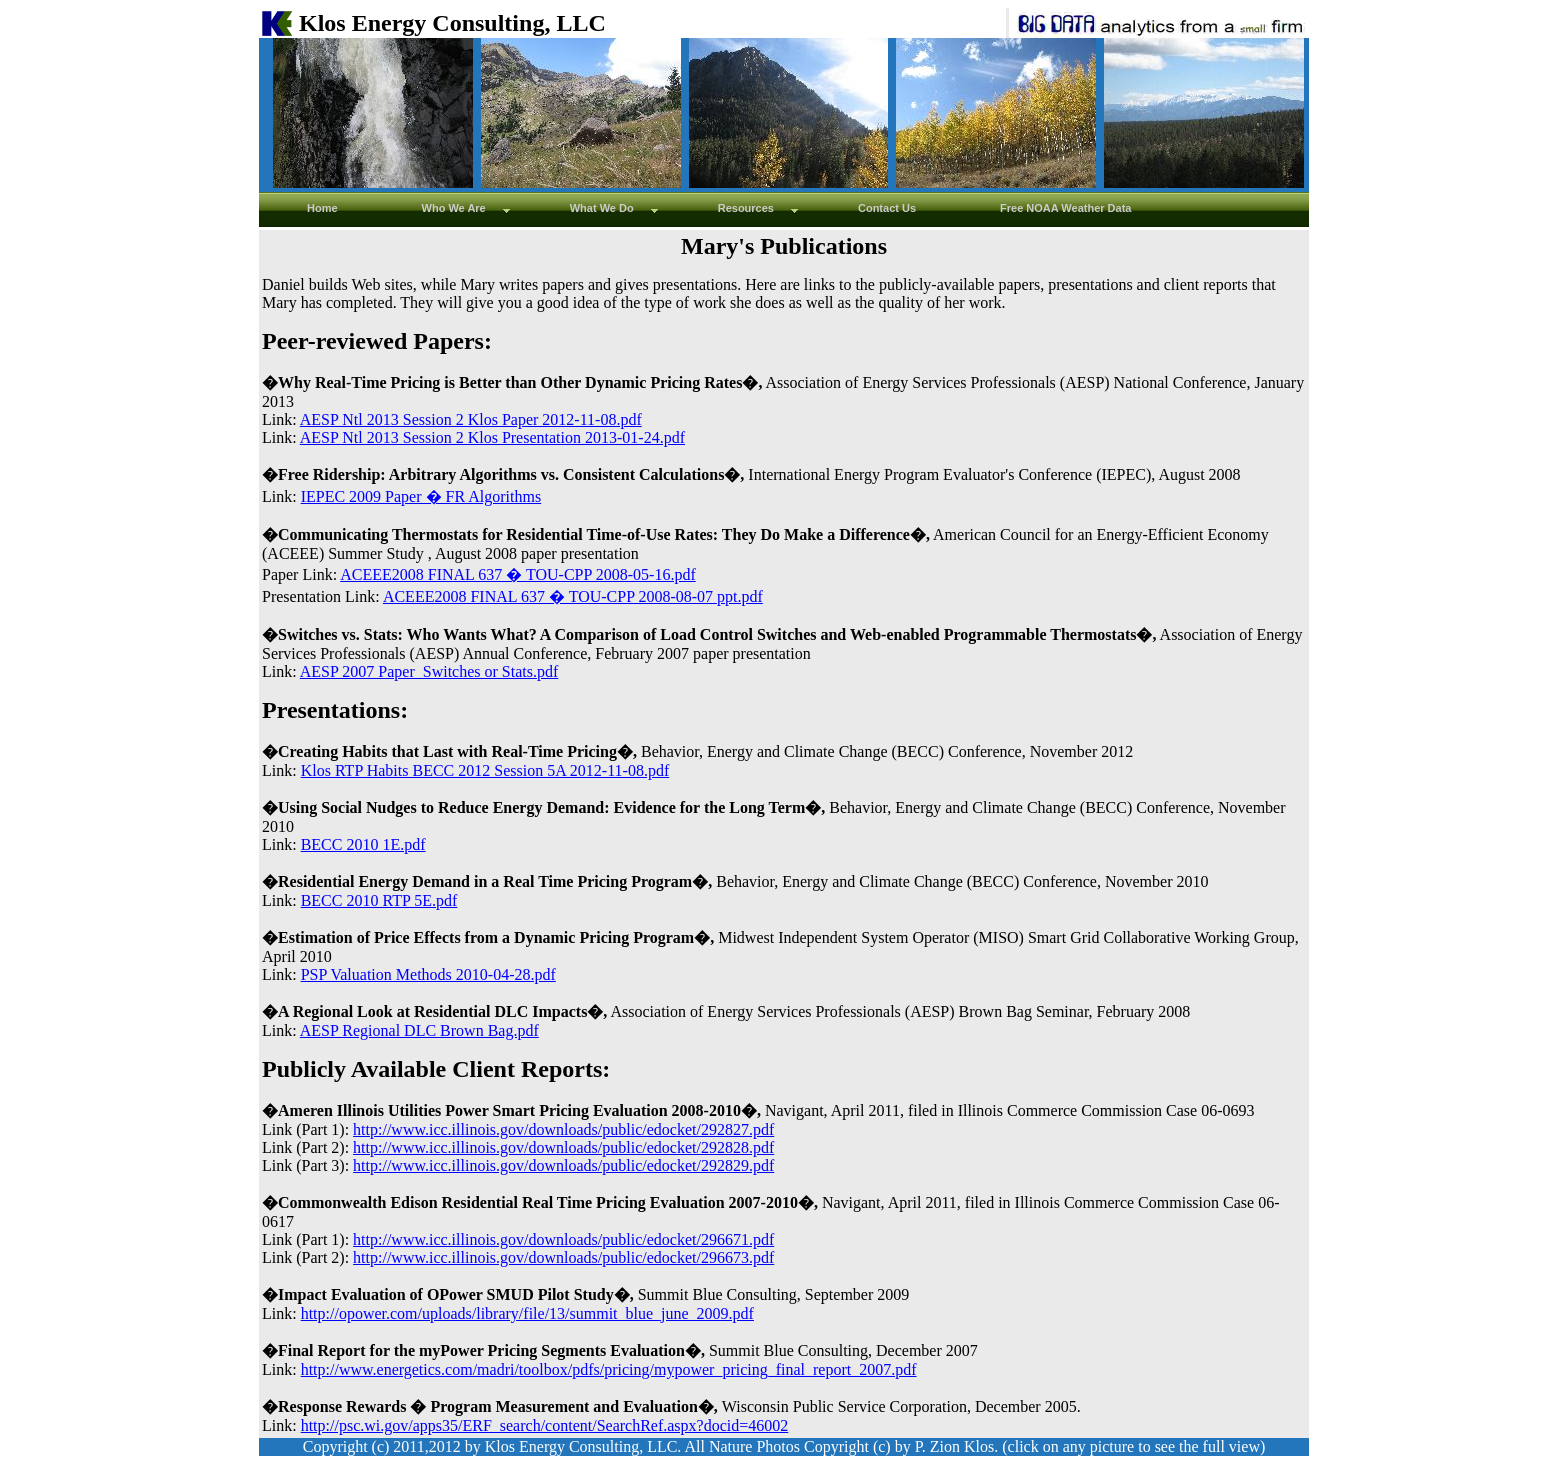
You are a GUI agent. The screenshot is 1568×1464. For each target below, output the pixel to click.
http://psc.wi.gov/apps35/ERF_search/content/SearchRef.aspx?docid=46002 (545, 1425)
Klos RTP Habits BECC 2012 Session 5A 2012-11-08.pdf (485, 770)
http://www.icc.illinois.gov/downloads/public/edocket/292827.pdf (563, 1129)
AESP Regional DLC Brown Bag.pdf (419, 1030)
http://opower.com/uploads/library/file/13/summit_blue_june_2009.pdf (527, 1313)
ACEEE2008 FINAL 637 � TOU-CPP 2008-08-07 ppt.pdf (573, 596)
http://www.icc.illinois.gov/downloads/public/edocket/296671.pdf (563, 1239)
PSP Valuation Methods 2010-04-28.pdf (428, 974)
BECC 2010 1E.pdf (363, 844)
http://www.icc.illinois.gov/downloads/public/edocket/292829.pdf (563, 1165)
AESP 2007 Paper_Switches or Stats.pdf (429, 671)
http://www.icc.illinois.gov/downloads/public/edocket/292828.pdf (563, 1147)
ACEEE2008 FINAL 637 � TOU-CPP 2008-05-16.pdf (518, 574)
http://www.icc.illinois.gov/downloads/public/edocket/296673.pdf (563, 1257)
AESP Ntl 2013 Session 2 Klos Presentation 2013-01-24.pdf (492, 437)
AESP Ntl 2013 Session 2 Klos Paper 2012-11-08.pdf (471, 419)
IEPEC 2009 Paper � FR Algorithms (421, 496)
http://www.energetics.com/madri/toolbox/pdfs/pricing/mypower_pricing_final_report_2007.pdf (609, 1369)
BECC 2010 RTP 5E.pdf (379, 900)
